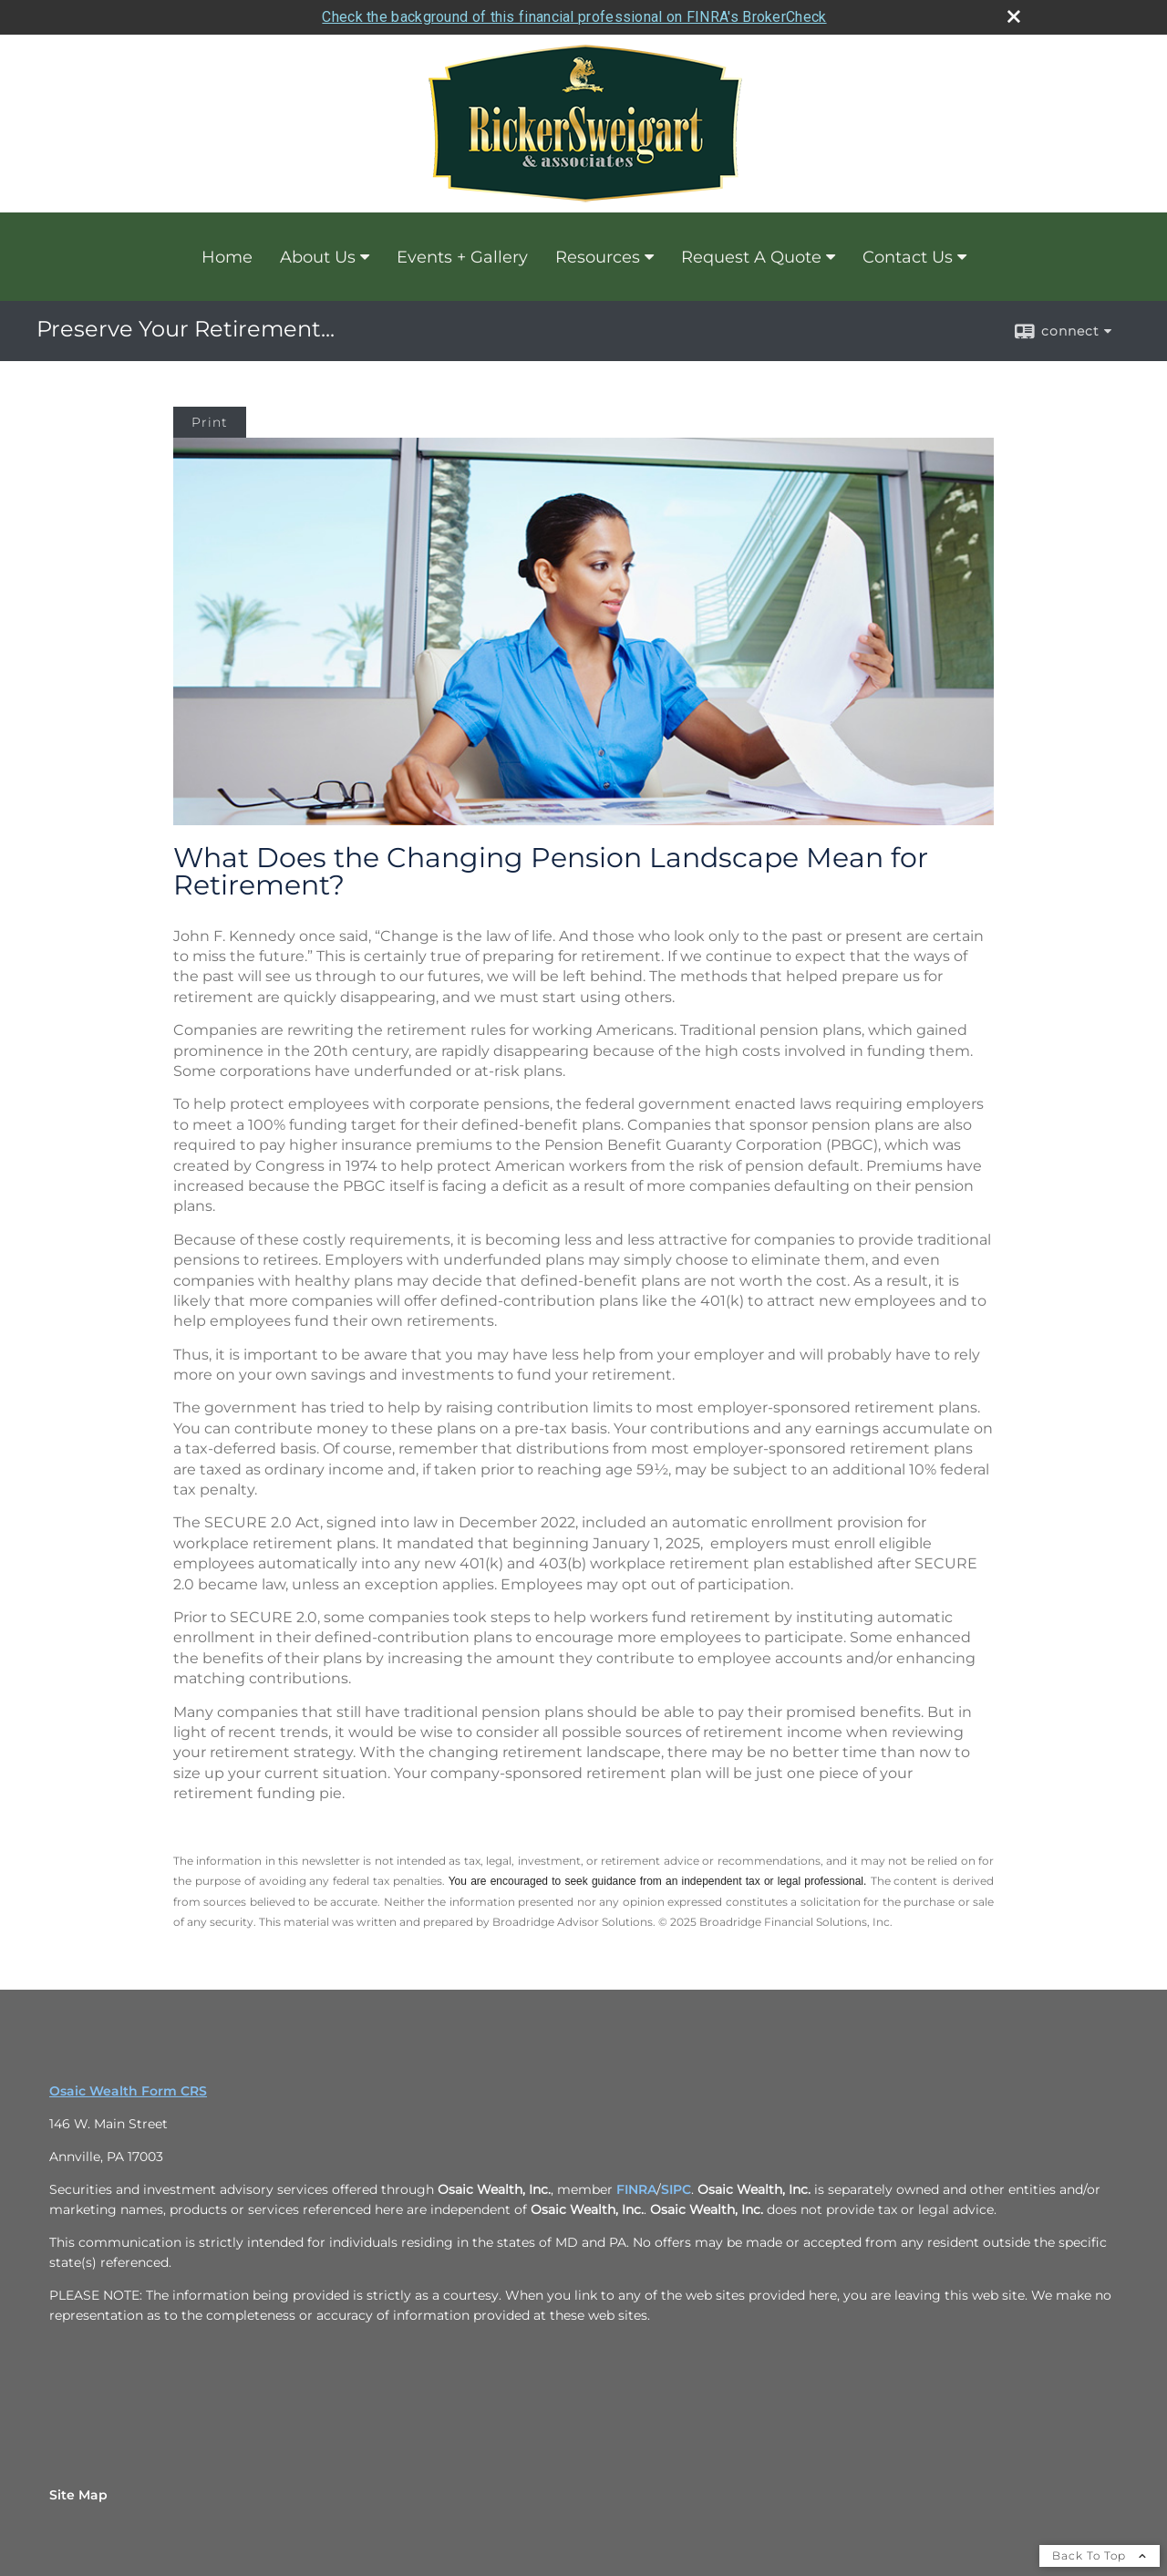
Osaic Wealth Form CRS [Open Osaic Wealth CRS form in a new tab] (128, 2091)
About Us (318, 257)
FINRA (636, 2189)
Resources (597, 257)
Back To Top (1099, 2555)
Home (227, 257)
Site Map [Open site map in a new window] (78, 2495)
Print (209, 422)
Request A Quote (751, 257)
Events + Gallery (462, 257)
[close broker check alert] (1014, 16)
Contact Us (907, 257)
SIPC (676, 2189)
